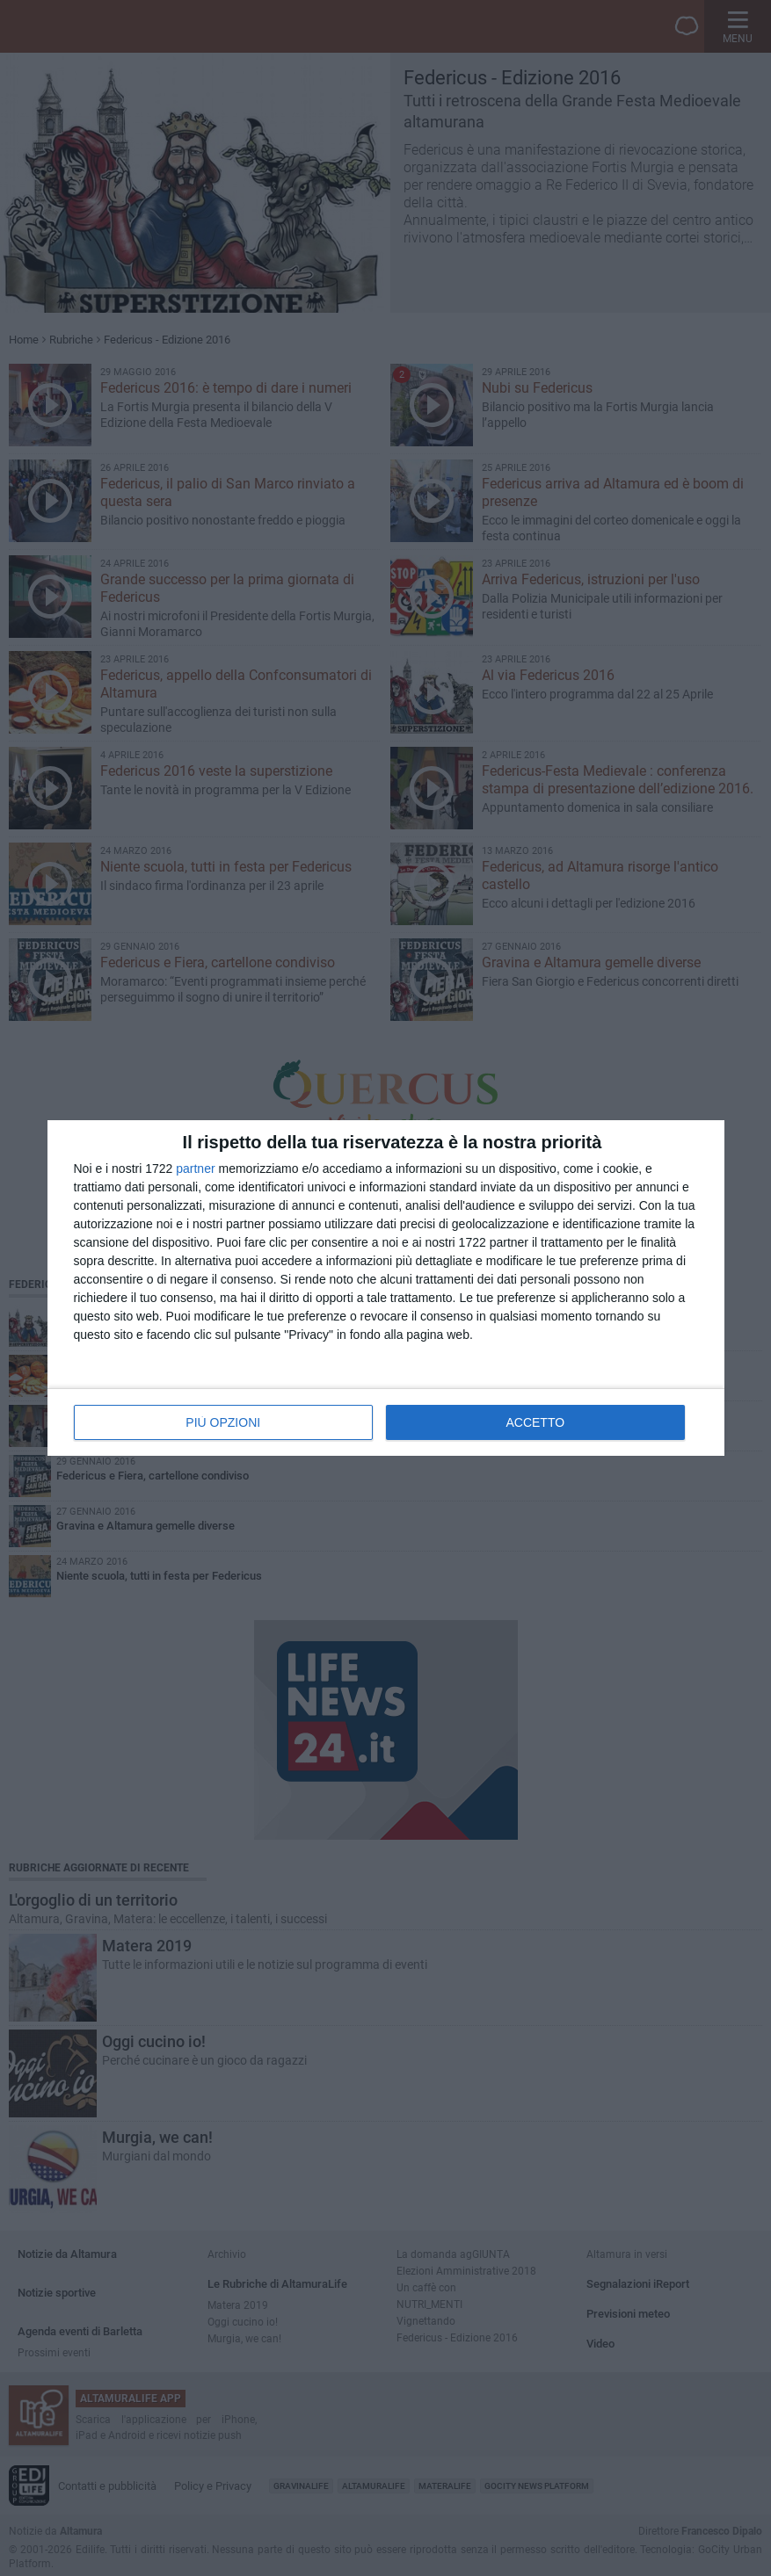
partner (195, 1168)
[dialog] (385, 1288)
